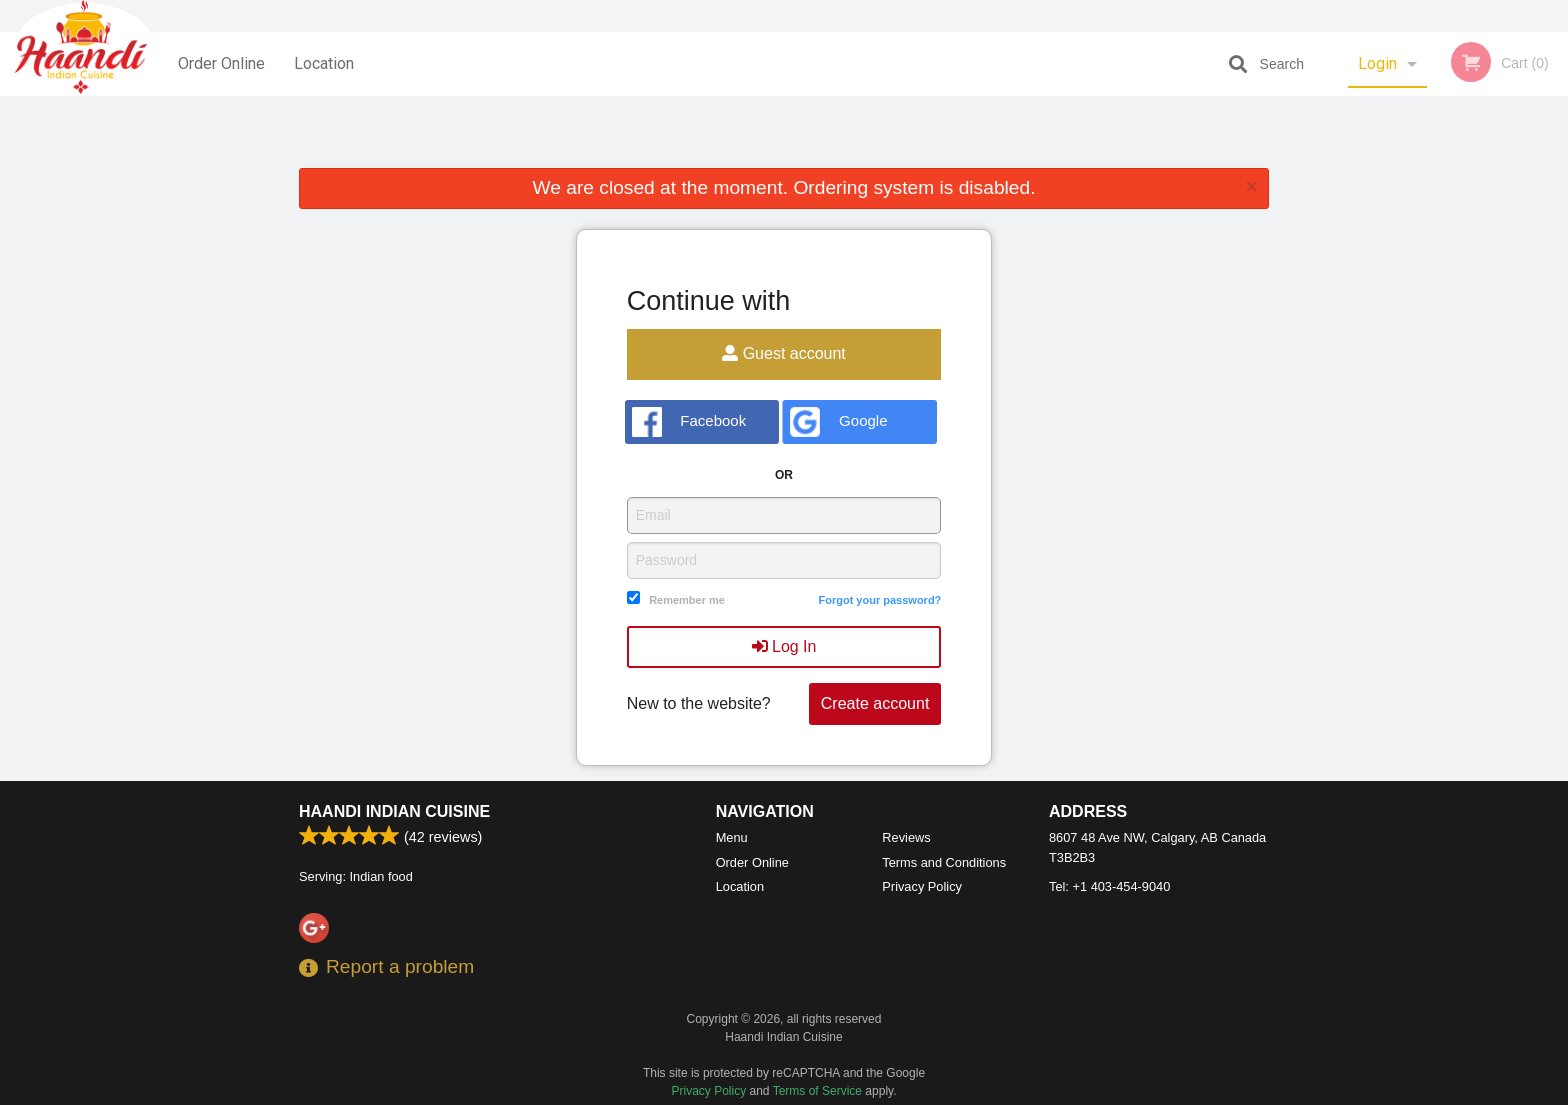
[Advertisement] (784, 136)
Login (1377, 63)
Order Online (221, 63)
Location (324, 63)
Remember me (687, 600)
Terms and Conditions (944, 862)
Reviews (906, 837)
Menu (732, 837)
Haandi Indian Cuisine (394, 811)
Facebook (689, 422)
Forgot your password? (879, 600)
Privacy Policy (922, 886)
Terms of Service (817, 1091)
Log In (784, 646)
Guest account (784, 353)
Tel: (1109, 886)
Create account (875, 703)
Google (838, 422)
